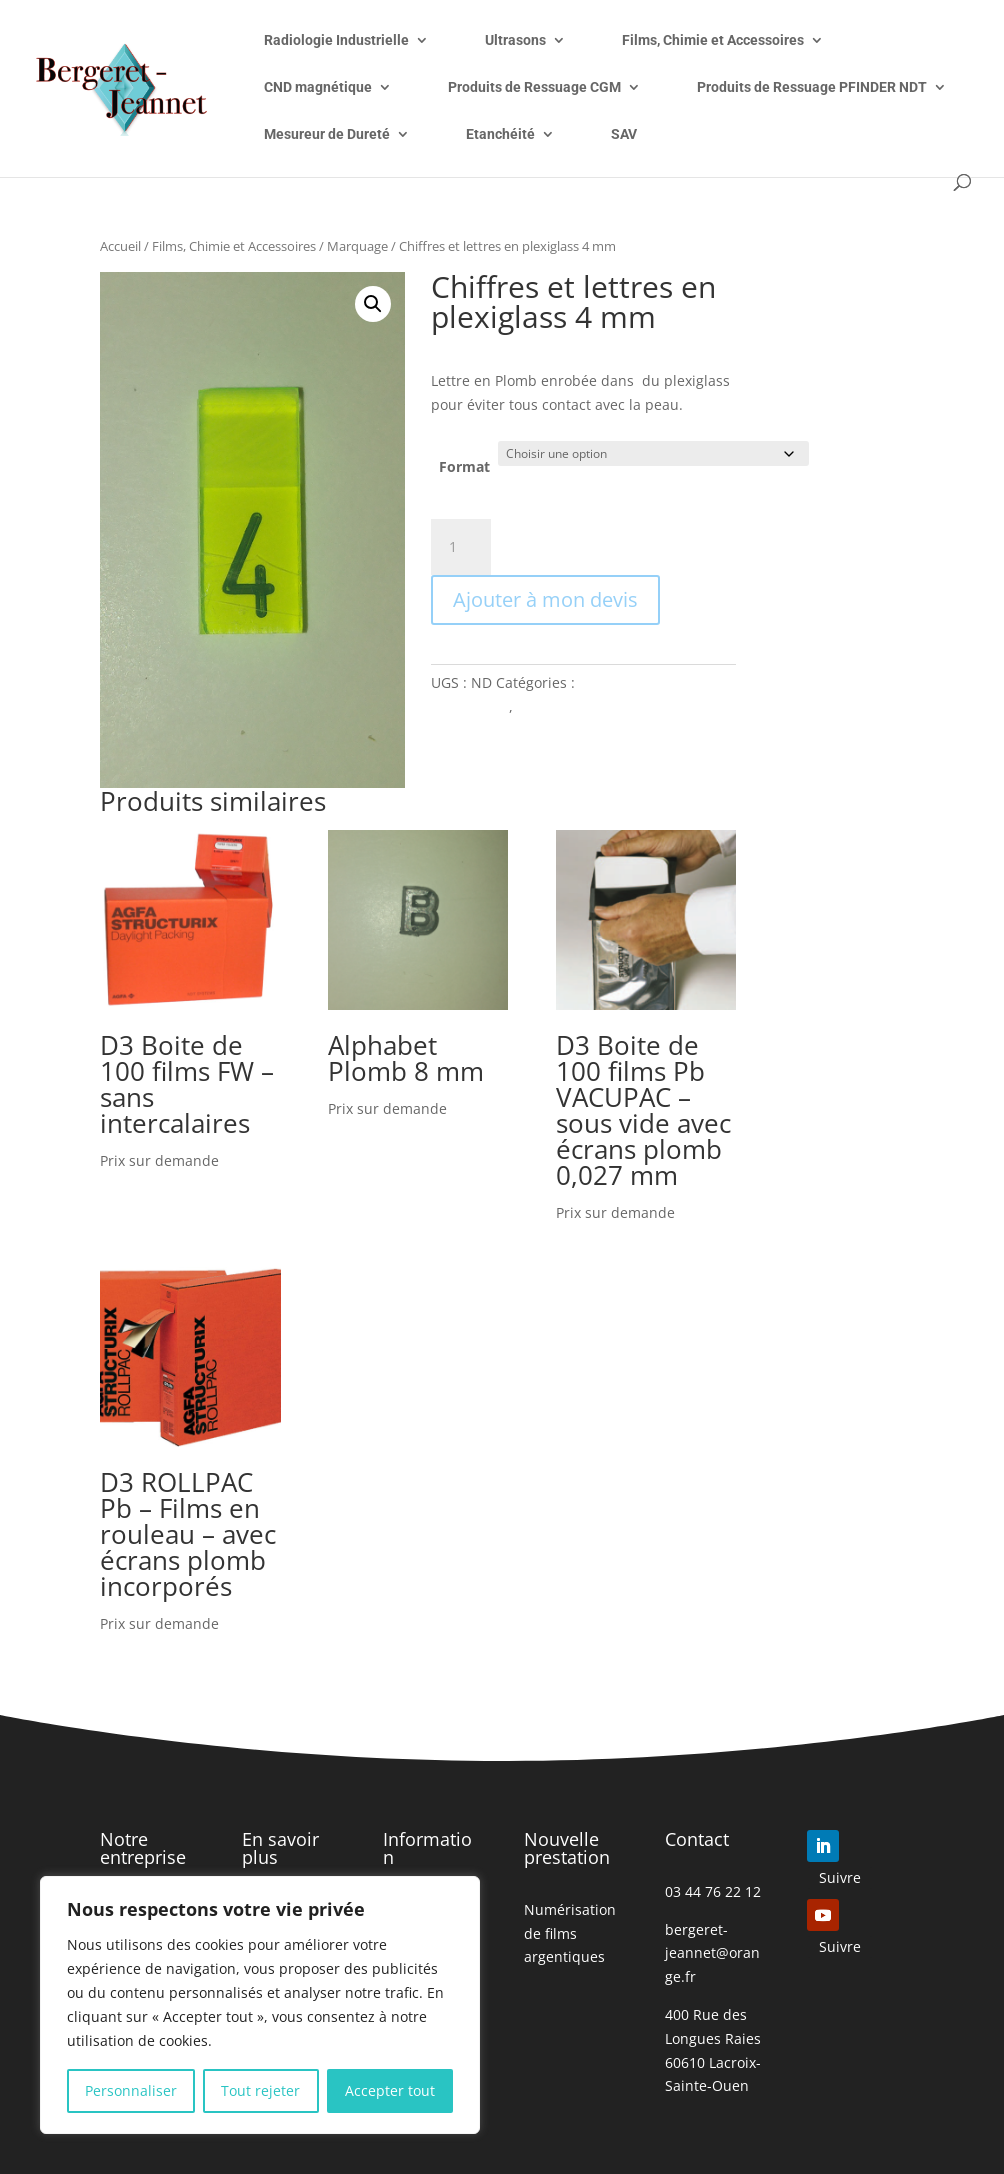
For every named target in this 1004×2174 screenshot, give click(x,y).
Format (464, 466)
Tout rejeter (260, 2090)
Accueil (120, 246)
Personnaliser (131, 2090)
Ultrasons (515, 40)
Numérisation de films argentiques (570, 1933)
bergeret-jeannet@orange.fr (712, 1953)
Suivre (840, 1877)
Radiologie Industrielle (336, 40)
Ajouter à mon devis (545, 599)
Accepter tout (390, 2090)
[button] (373, 304)
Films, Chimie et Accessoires (713, 40)
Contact (697, 1839)
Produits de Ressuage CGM (534, 87)
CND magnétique (318, 87)
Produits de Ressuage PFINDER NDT (812, 87)
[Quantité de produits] (461, 547)
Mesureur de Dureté (327, 134)
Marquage (357, 246)
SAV (624, 134)
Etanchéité (500, 134)
